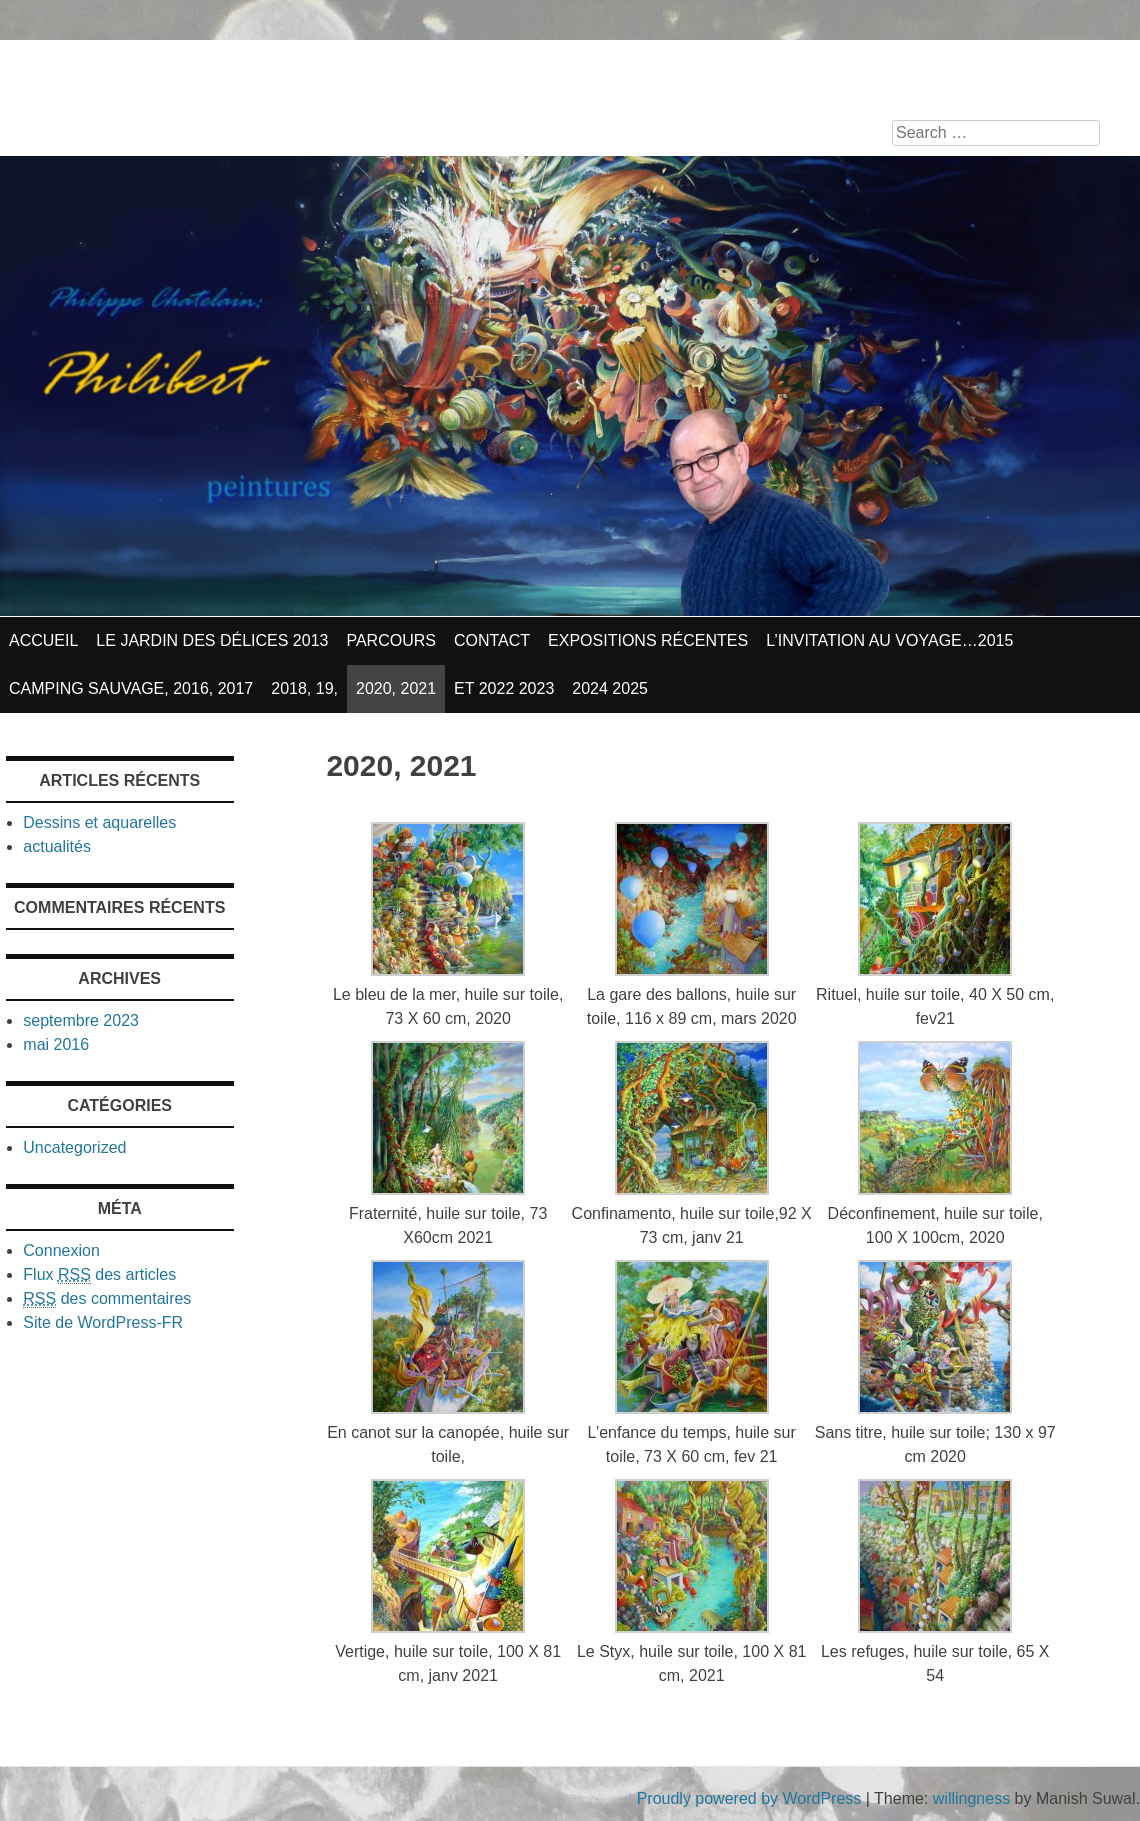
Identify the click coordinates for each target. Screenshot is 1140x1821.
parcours (391, 640)
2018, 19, (304, 688)
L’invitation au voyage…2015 (889, 640)
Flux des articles (99, 1275)
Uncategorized (74, 1147)
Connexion (61, 1250)
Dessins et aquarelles (99, 822)
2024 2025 (610, 688)
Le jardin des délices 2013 (212, 640)
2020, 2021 (396, 688)
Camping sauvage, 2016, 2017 (131, 688)
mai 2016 (56, 1044)
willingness (971, 1798)
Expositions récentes (648, 640)
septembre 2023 (81, 1020)
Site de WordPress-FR (103, 1322)
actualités (57, 846)
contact (492, 640)
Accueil (43, 640)
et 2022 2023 (504, 688)
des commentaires (107, 1299)
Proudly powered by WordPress (749, 1798)
